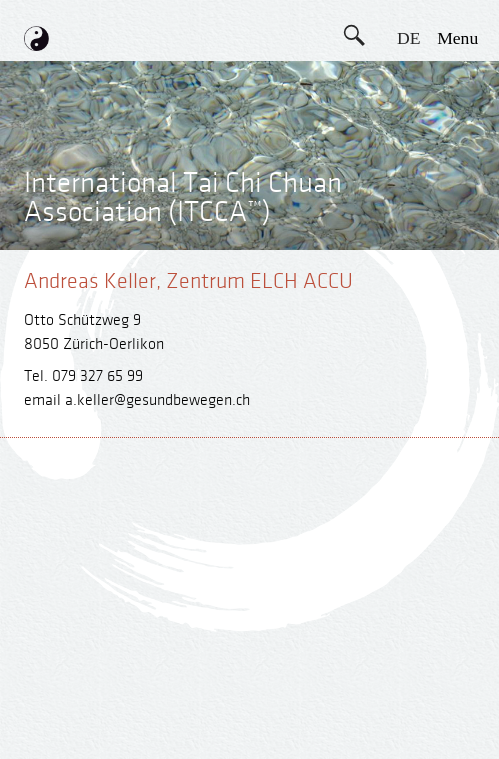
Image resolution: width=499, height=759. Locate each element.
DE (408, 38)
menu (457, 38)
